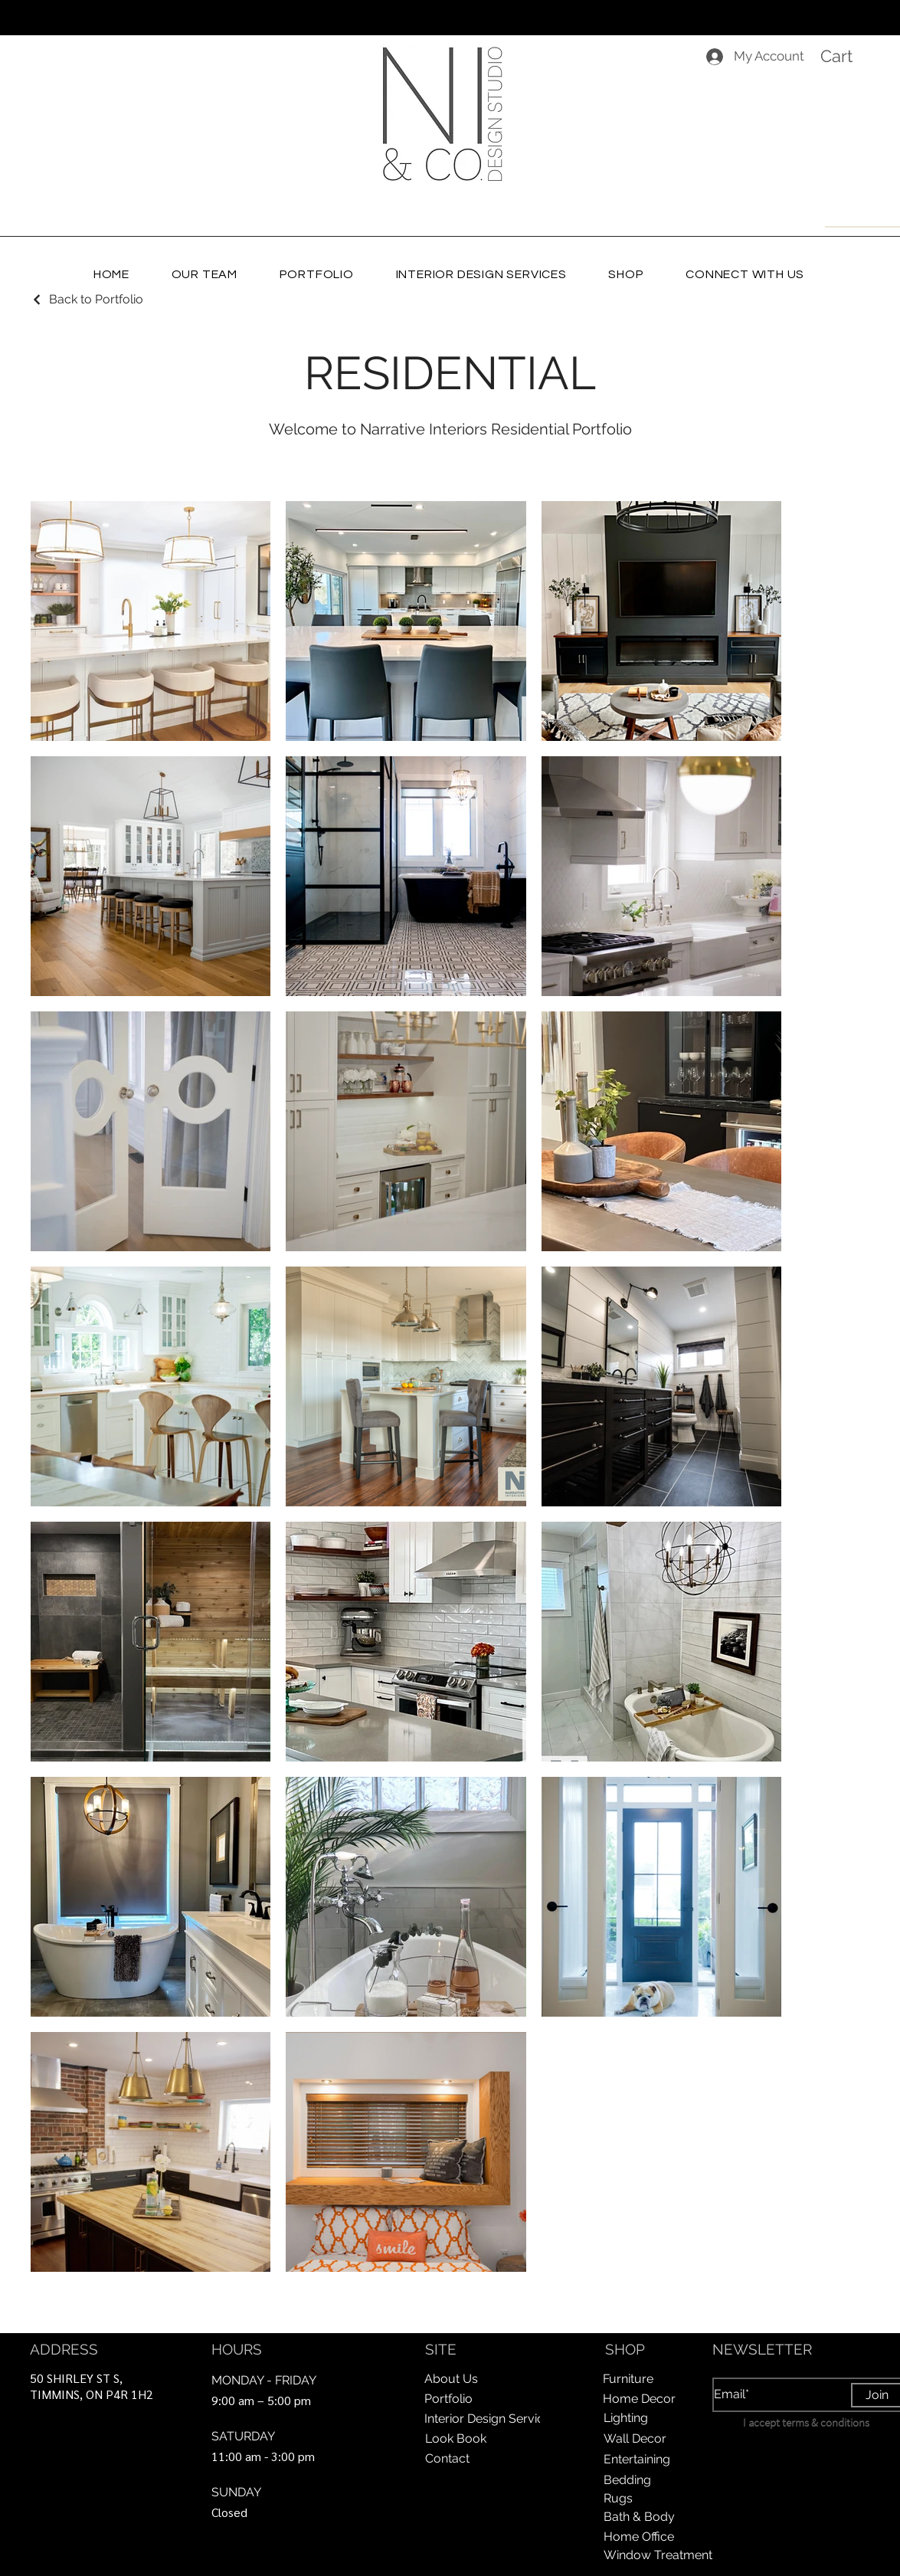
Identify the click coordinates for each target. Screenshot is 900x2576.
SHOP (625, 2349)
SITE (441, 2349)
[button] (851, 56)
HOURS (236, 2349)
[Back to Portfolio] (87, 299)
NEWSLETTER (762, 2349)
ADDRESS (64, 2349)
